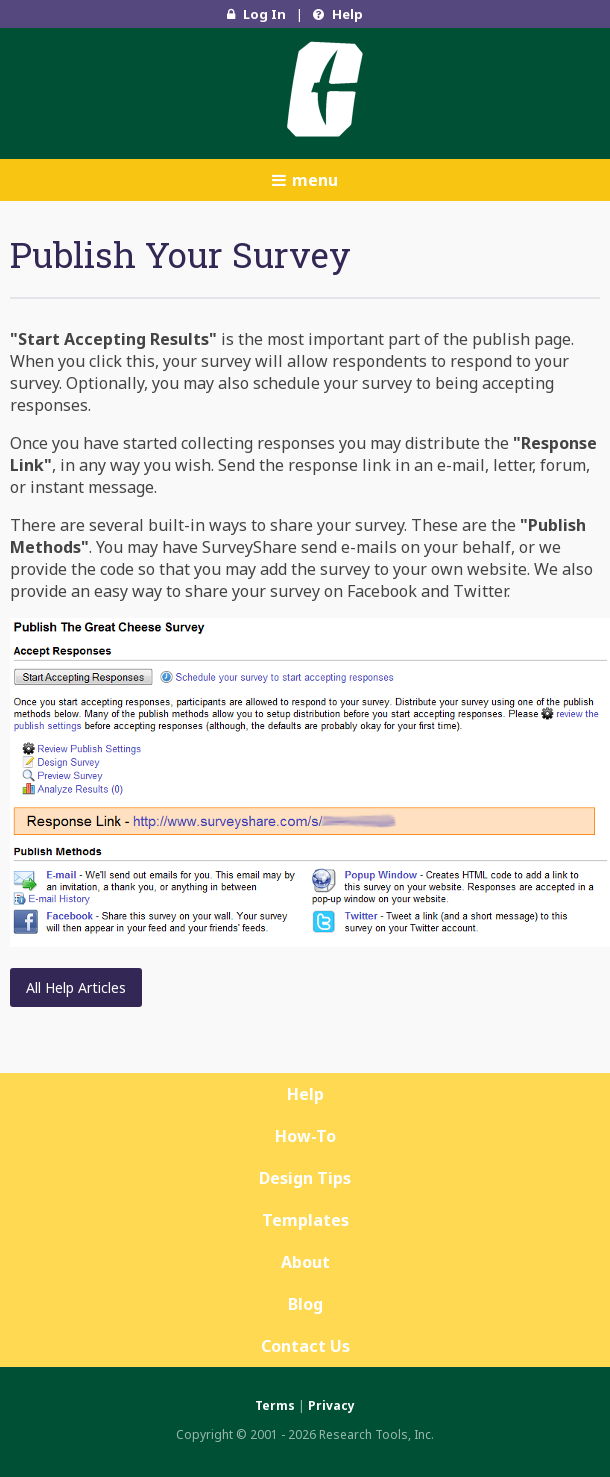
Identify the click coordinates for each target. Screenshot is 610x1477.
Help (338, 14)
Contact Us (305, 1346)
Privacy (331, 1405)
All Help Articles (76, 987)
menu (305, 180)
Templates (305, 1220)
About (305, 1262)
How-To (305, 1136)
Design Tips (305, 1178)
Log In (256, 14)
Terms (275, 1405)
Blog (305, 1304)
